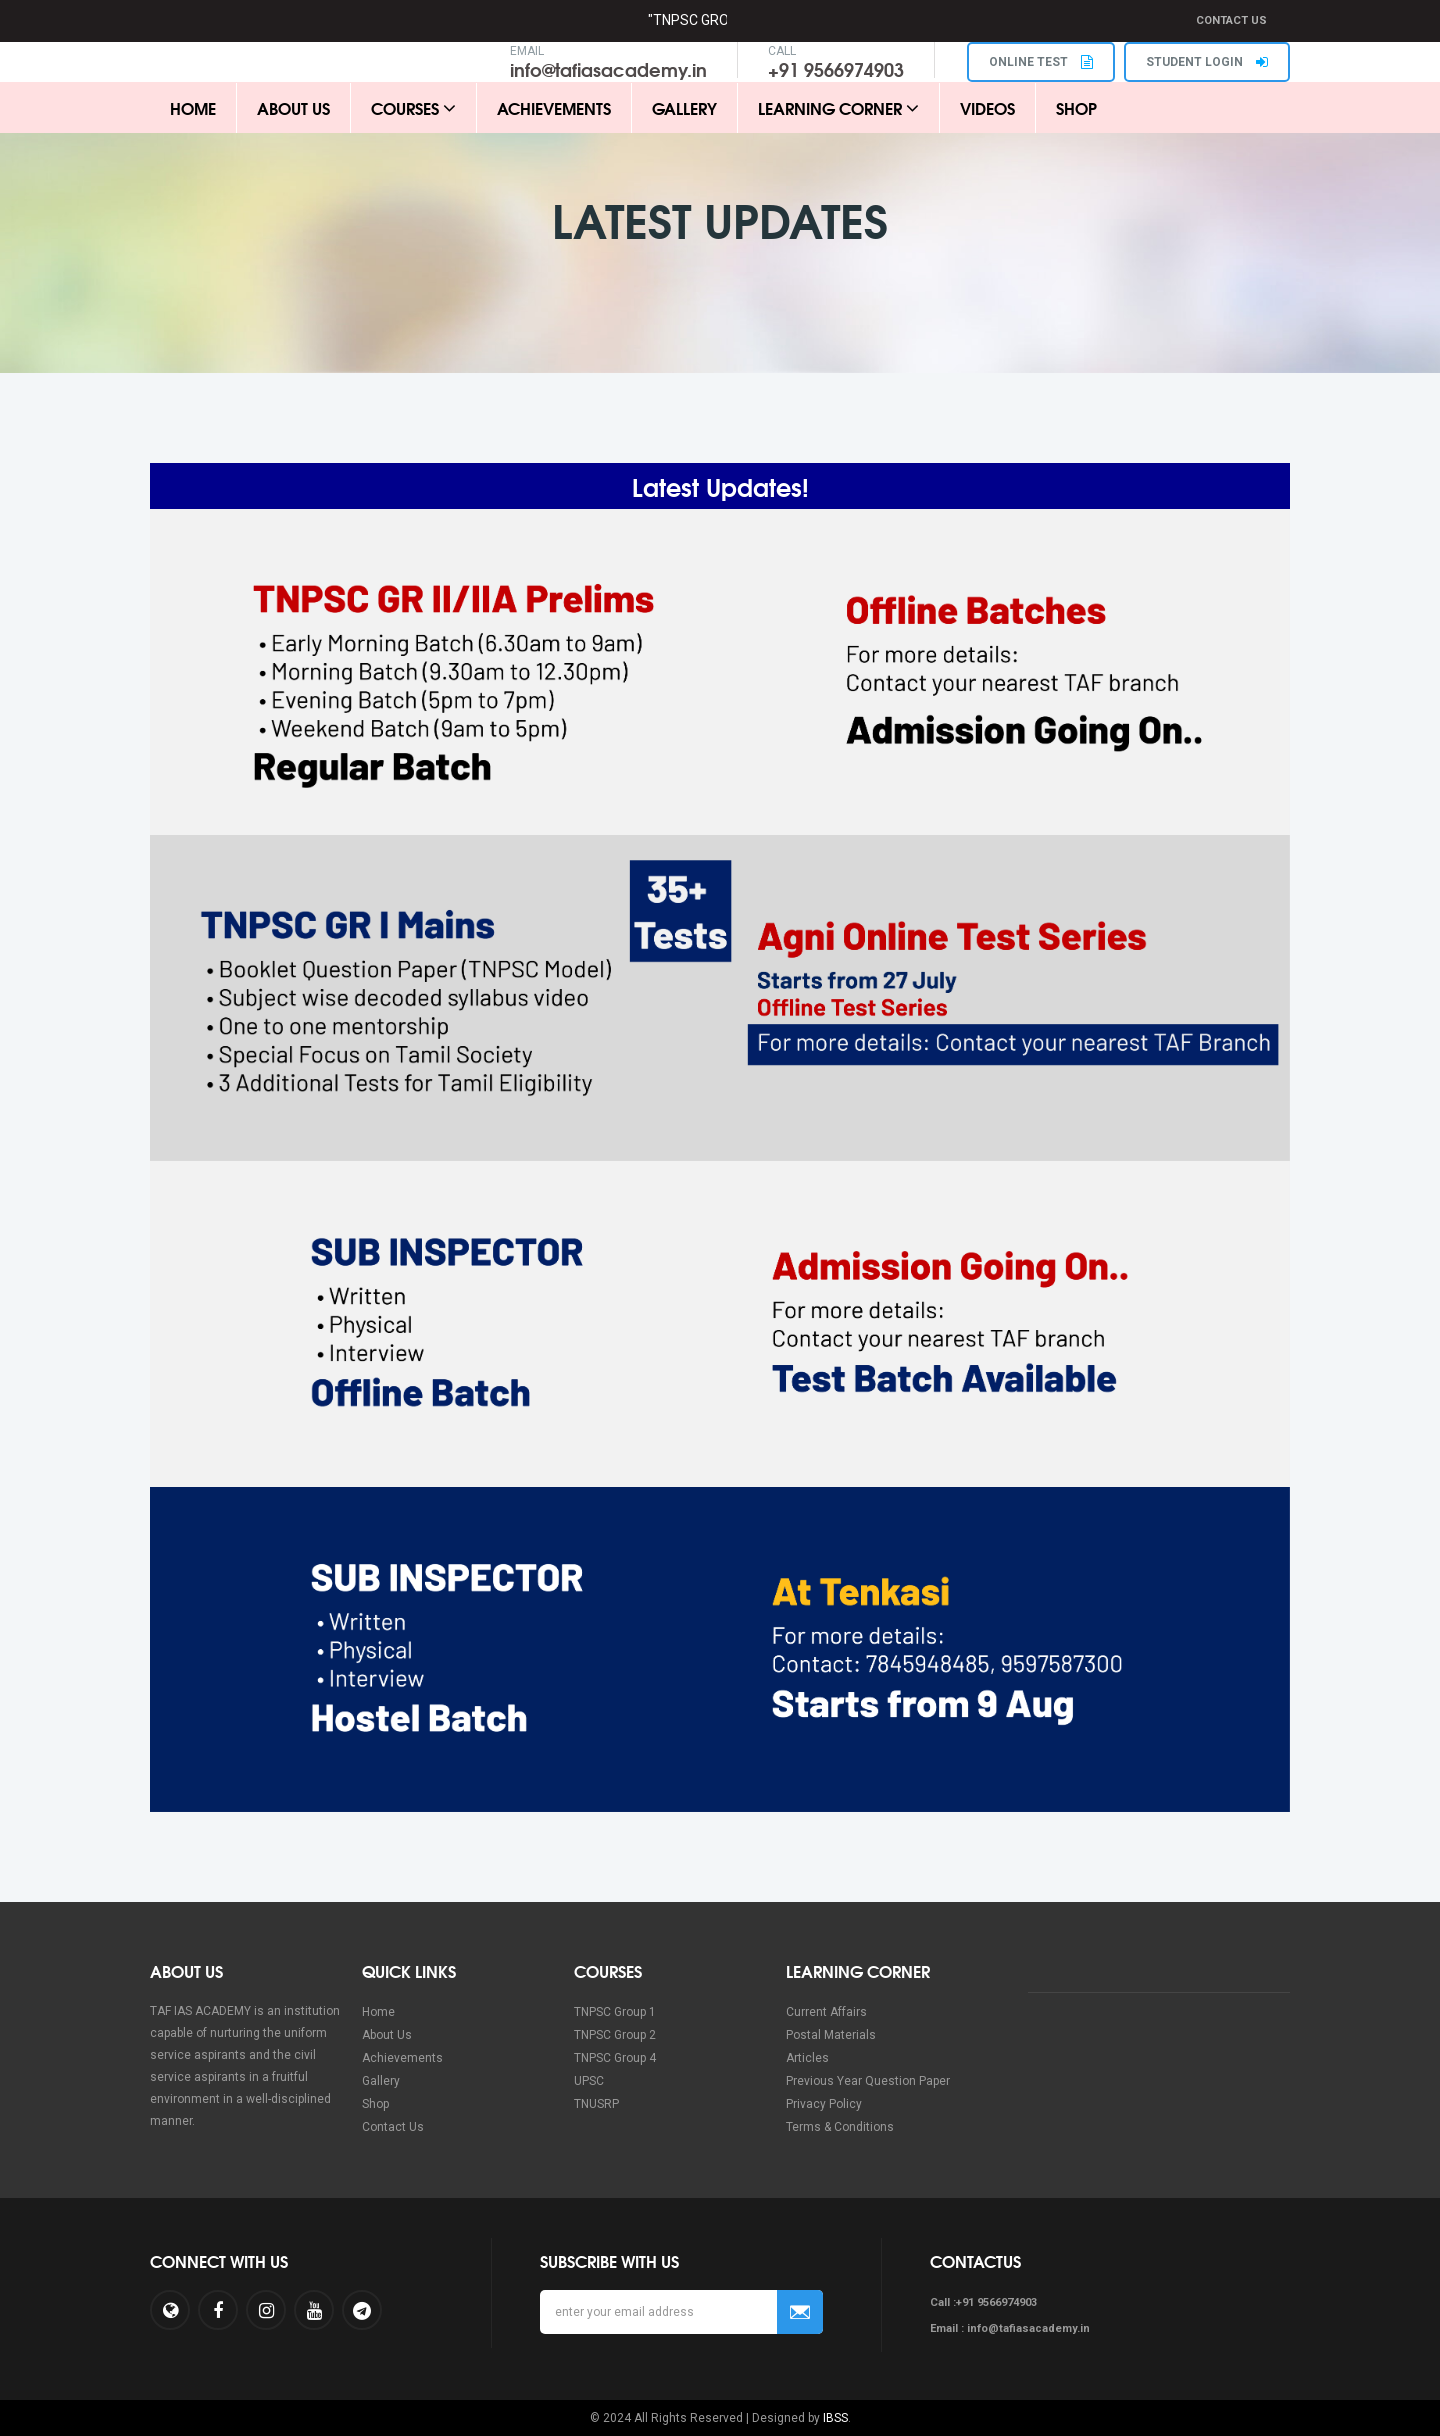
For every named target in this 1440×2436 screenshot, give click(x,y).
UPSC (589, 2081)
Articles (807, 2058)
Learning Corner (838, 107)
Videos (987, 107)
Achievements (554, 107)
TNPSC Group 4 (615, 2058)
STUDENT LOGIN (1207, 62)
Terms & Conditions (840, 2127)
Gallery (684, 107)
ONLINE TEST (1041, 62)
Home (193, 107)
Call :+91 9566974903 (983, 2302)
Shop (1076, 107)
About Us (293, 107)
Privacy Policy (824, 2104)
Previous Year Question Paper (868, 2081)
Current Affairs (826, 2012)
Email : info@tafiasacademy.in (1010, 2328)
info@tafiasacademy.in (608, 69)
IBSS (835, 2418)
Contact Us (1231, 20)
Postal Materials (831, 2035)
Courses (413, 107)
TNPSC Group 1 (615, 2012)
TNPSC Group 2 (615, 2035)
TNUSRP (596, 2104)
